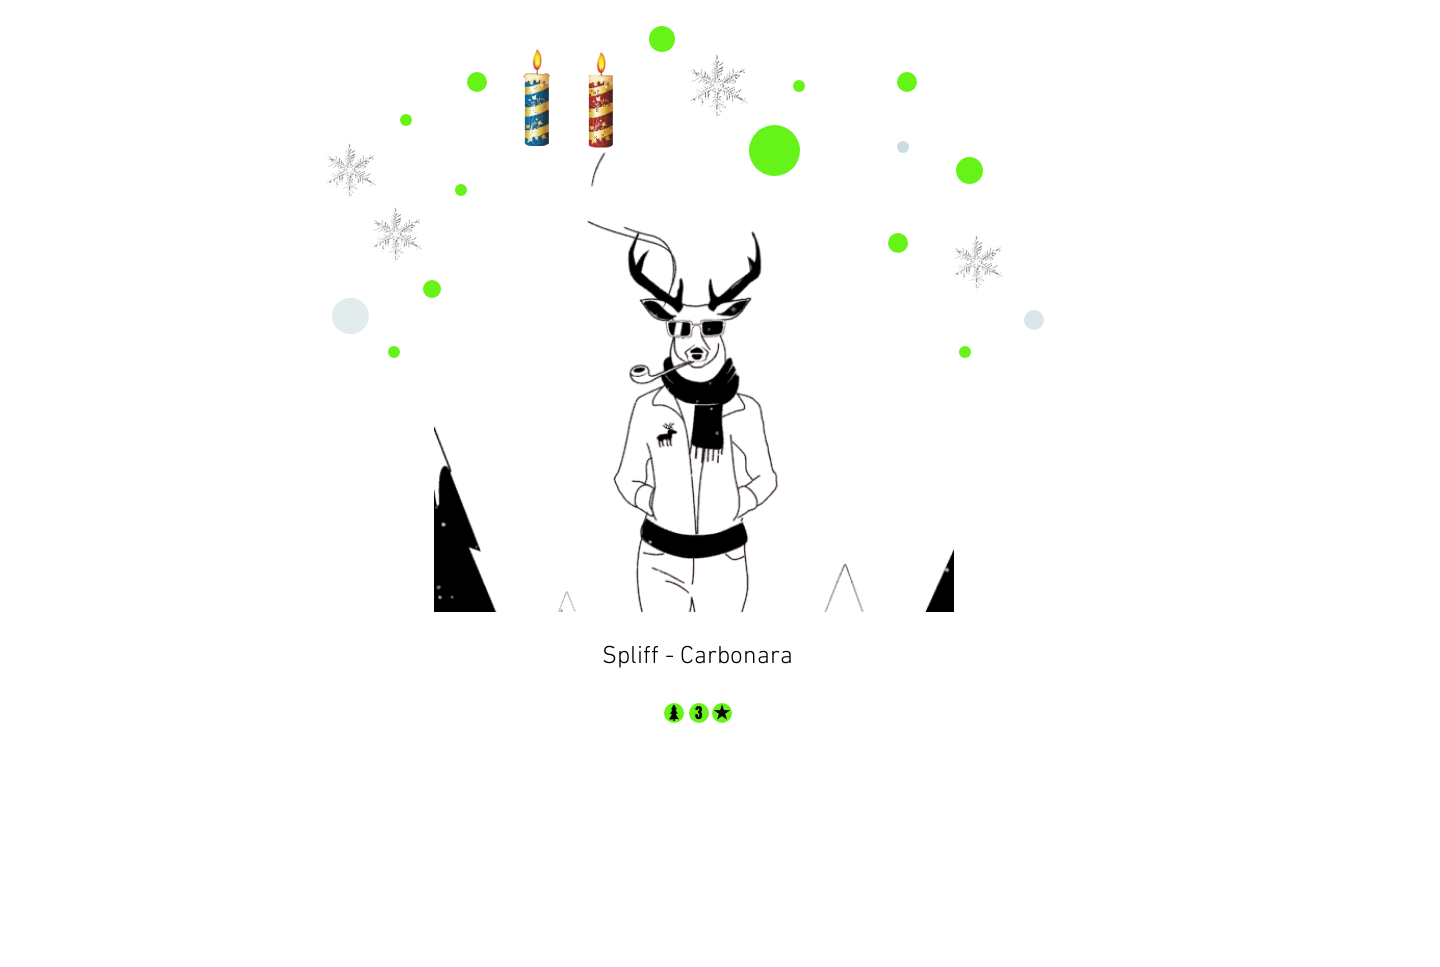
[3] (698, 713)
